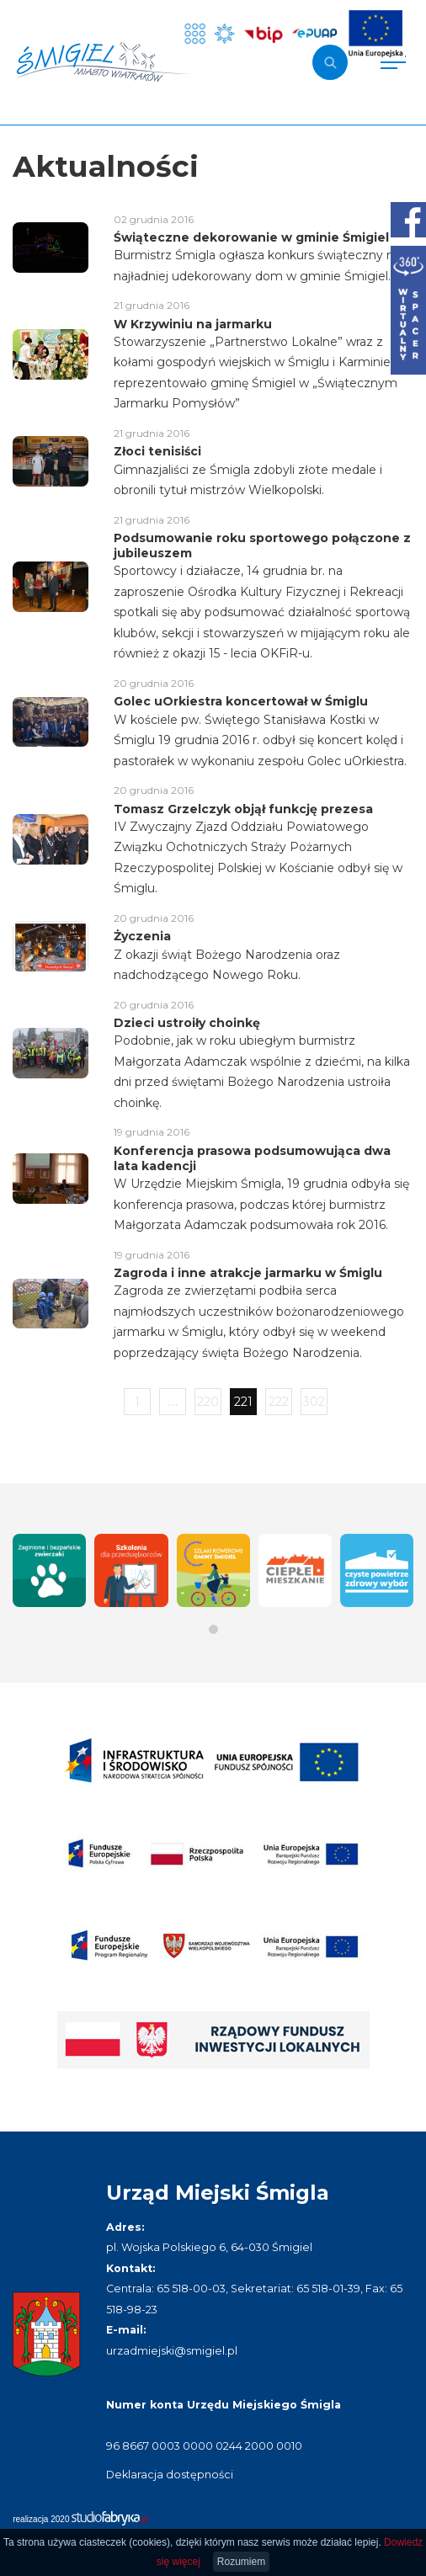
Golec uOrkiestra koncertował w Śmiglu (241, 701)
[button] (213, 1629)
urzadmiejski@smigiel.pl (171, 2350)
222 (279, 1401)
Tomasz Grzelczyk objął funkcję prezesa (243, 809)
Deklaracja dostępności (169, 2474)
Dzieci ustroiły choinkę (187, 1022)
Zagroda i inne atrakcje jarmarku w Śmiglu (248, 1272)
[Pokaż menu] (393, 62)
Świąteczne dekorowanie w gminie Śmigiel (251, 237)
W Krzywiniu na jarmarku (193, 324)
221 (243, 1401)
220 (208, 1401)
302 (314, 1401)
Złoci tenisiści (157, 451)
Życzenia (142, 936)
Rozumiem (241, 2562)
